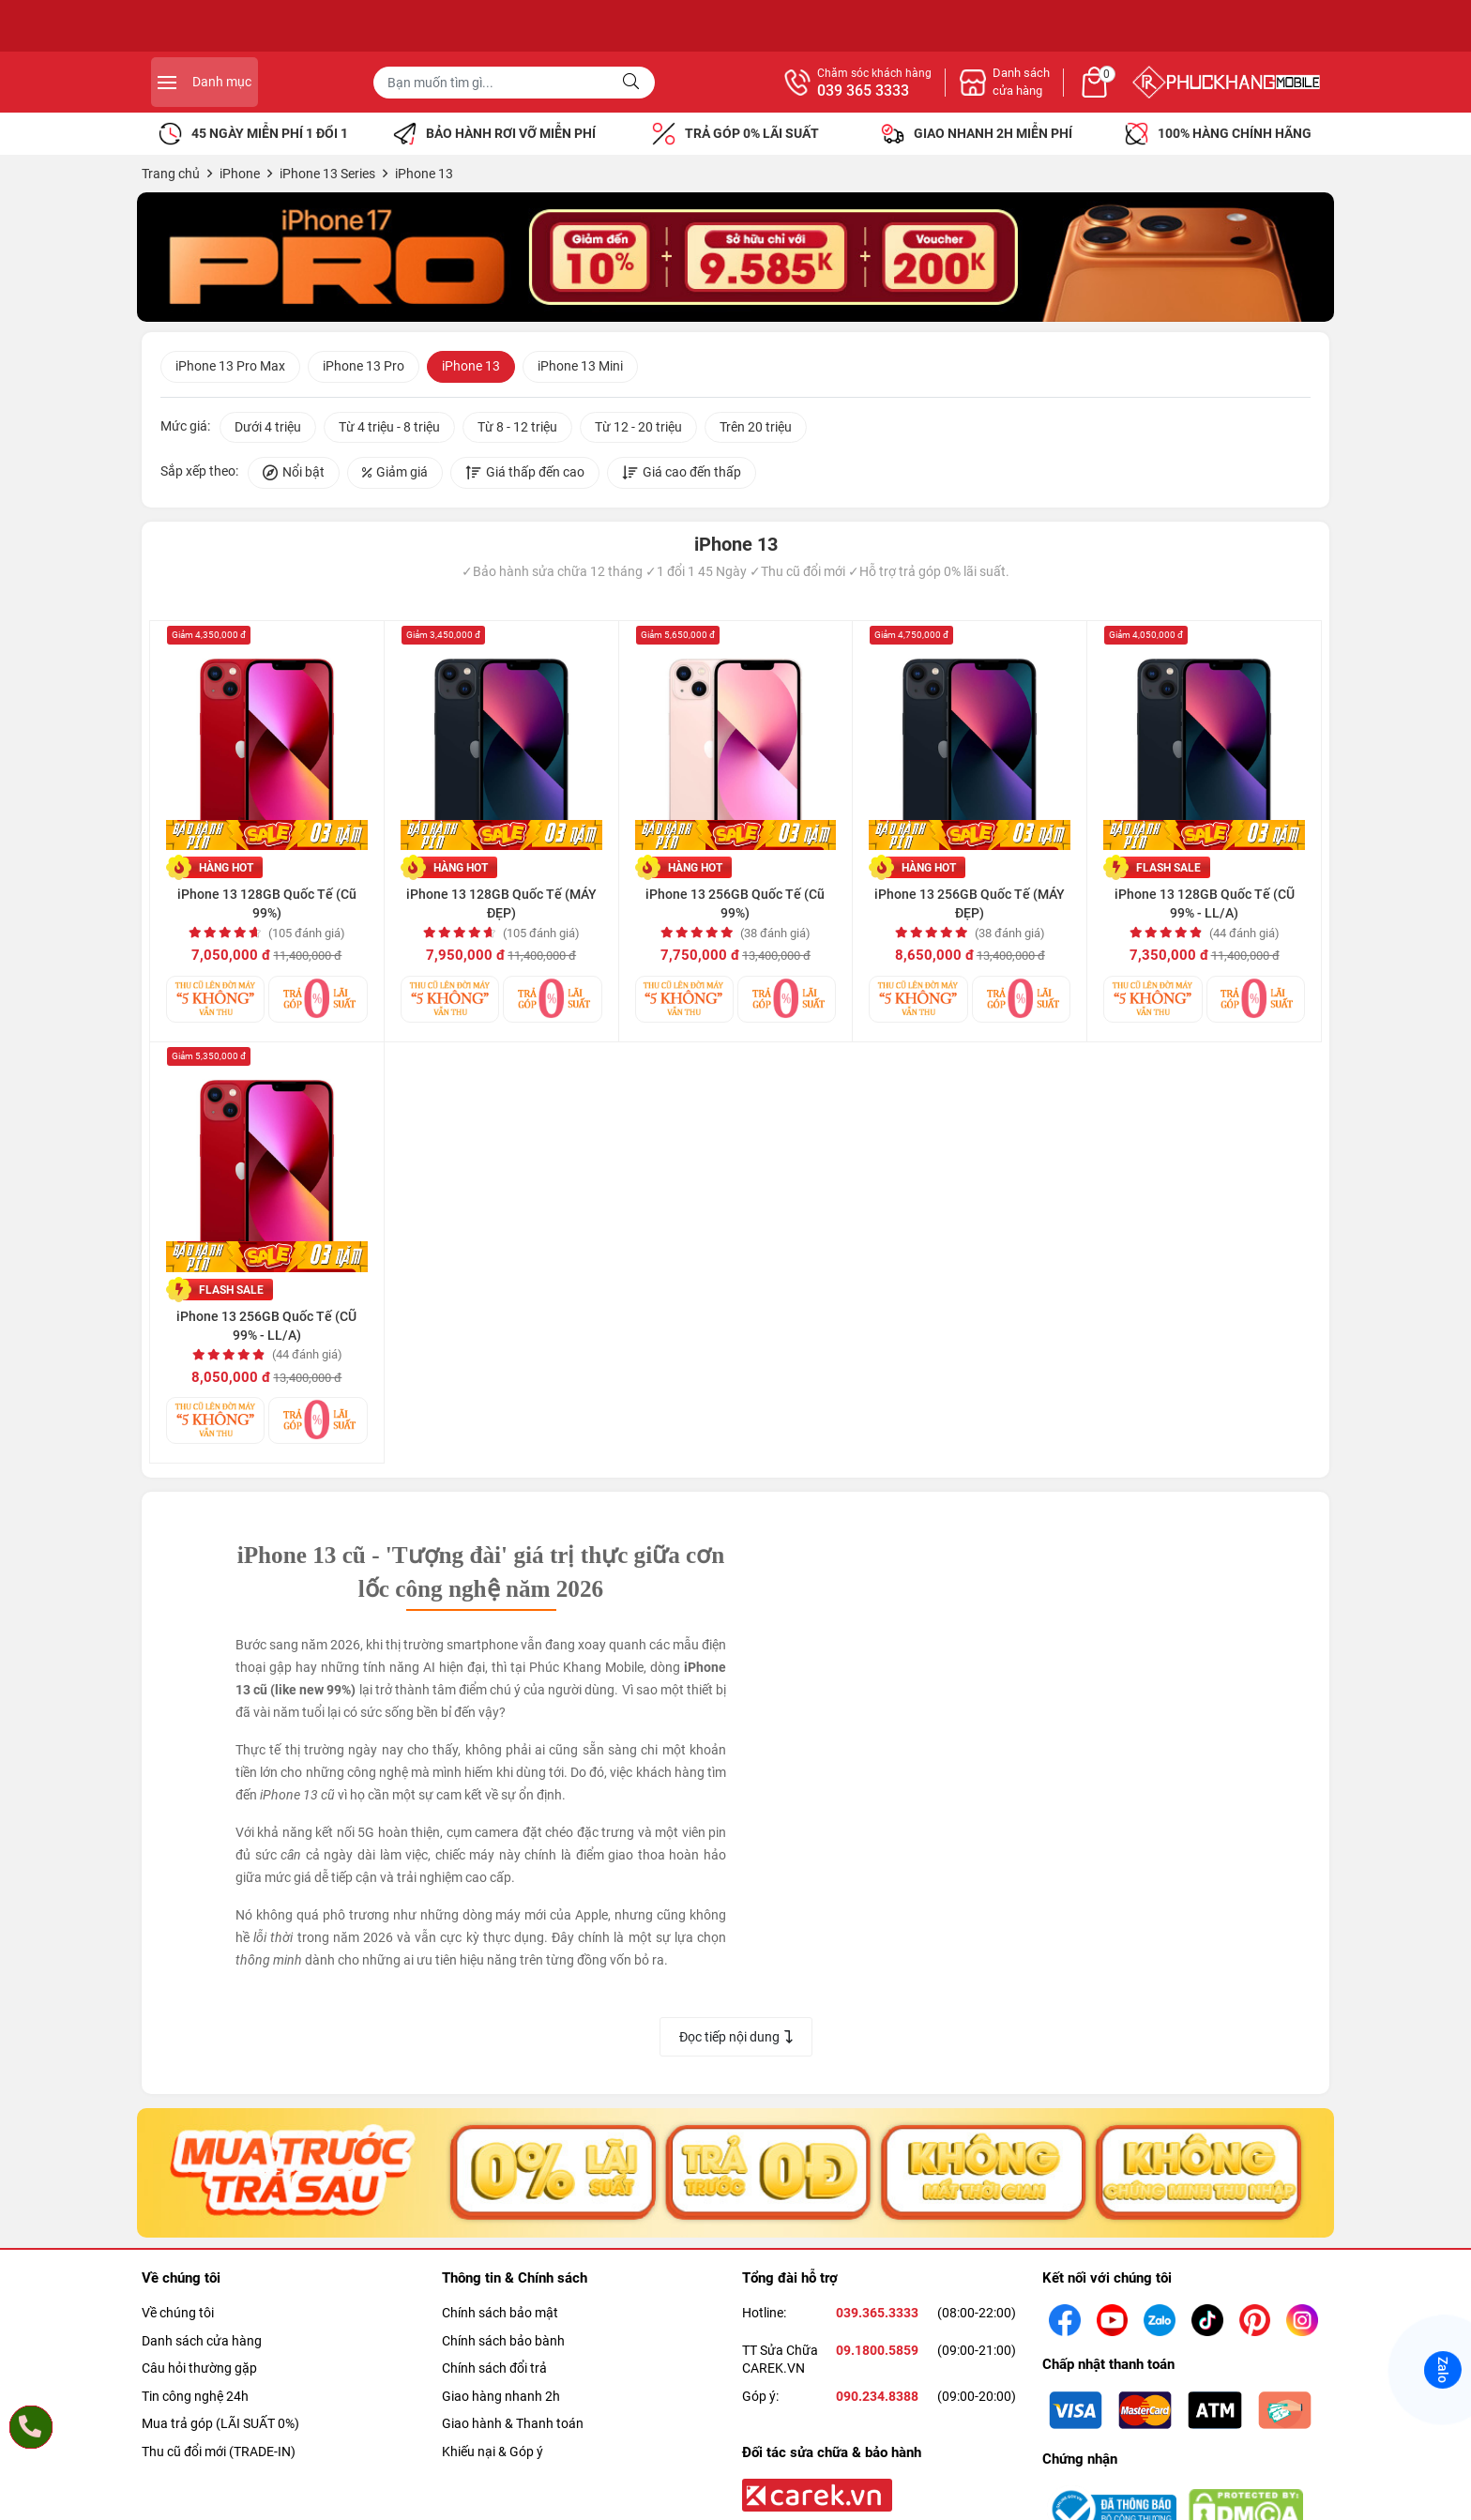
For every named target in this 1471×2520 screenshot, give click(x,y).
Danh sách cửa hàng (202, 2346)
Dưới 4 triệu (268, 429)
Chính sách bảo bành (503, 2346)
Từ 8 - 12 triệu (517, 429)
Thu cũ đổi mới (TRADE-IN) (219, 2457)
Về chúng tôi (178, 2318)
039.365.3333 (877, 2318)
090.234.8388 (877, 2401)
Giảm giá (395, 475)
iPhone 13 (471, 368)
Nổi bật (294, 475)
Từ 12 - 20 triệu (638, 429)
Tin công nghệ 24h (195, 2401)
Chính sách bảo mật (500, 2318)
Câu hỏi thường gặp (199, 2373)
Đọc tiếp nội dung (736, 2039)
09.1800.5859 (877, 2355)
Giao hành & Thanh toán (513, 2429)
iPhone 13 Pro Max (230, 368)
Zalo (1442, 2370)
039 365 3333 (1068, 91)
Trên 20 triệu (756, 429)
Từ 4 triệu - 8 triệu (389, 429)
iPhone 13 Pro (363, 368)
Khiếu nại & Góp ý (492, 2457)
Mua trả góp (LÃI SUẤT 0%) (220, 2429)
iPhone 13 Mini (580, 368)
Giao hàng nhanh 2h (501, 2401)
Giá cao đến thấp (681, 475)
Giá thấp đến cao (524, 475)
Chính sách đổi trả (494, 2373)
